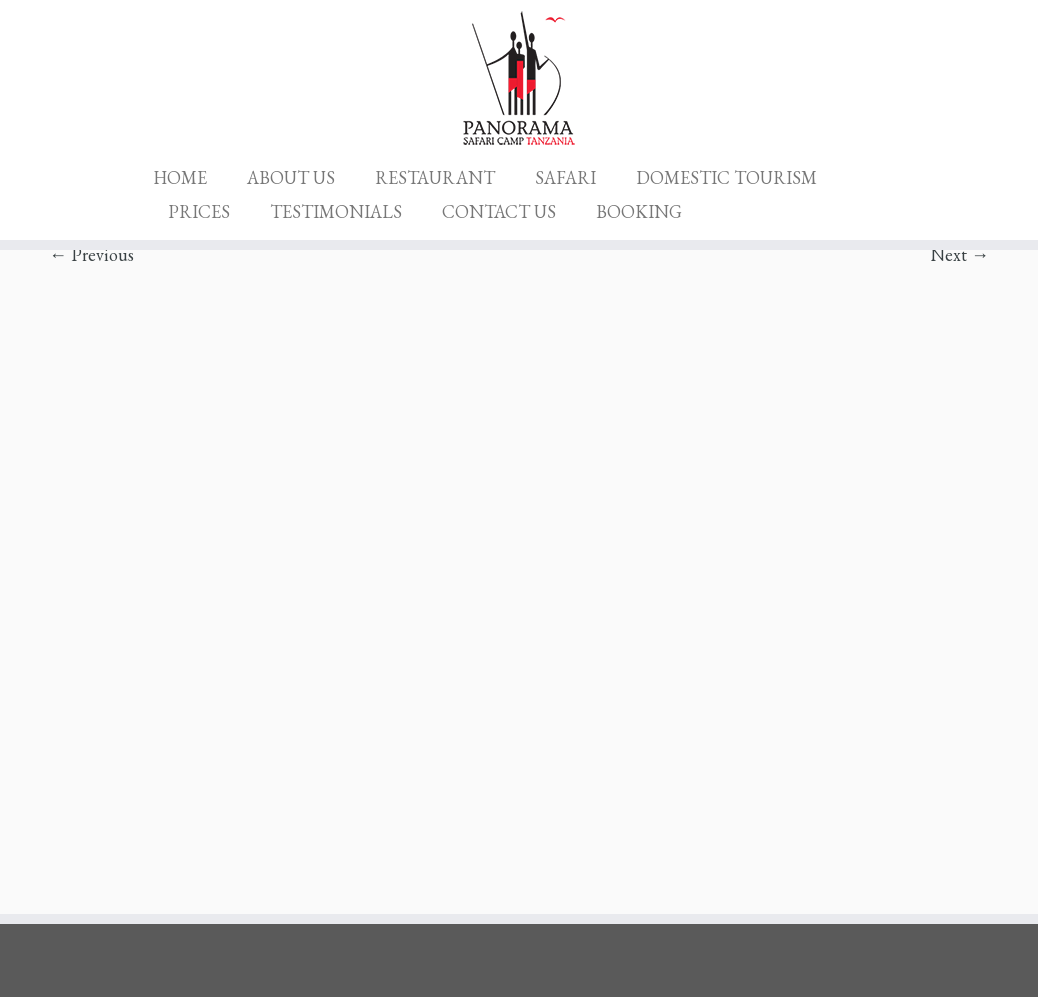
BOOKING (639, 211)
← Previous (91, 254)
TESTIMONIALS (336, 211)
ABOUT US (291, 177)
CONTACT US (499, 211)
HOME (180, 177)
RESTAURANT (435, 177)
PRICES (199, 211)
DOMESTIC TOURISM (726, 177)
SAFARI (565, 177)
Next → (959, 254)
